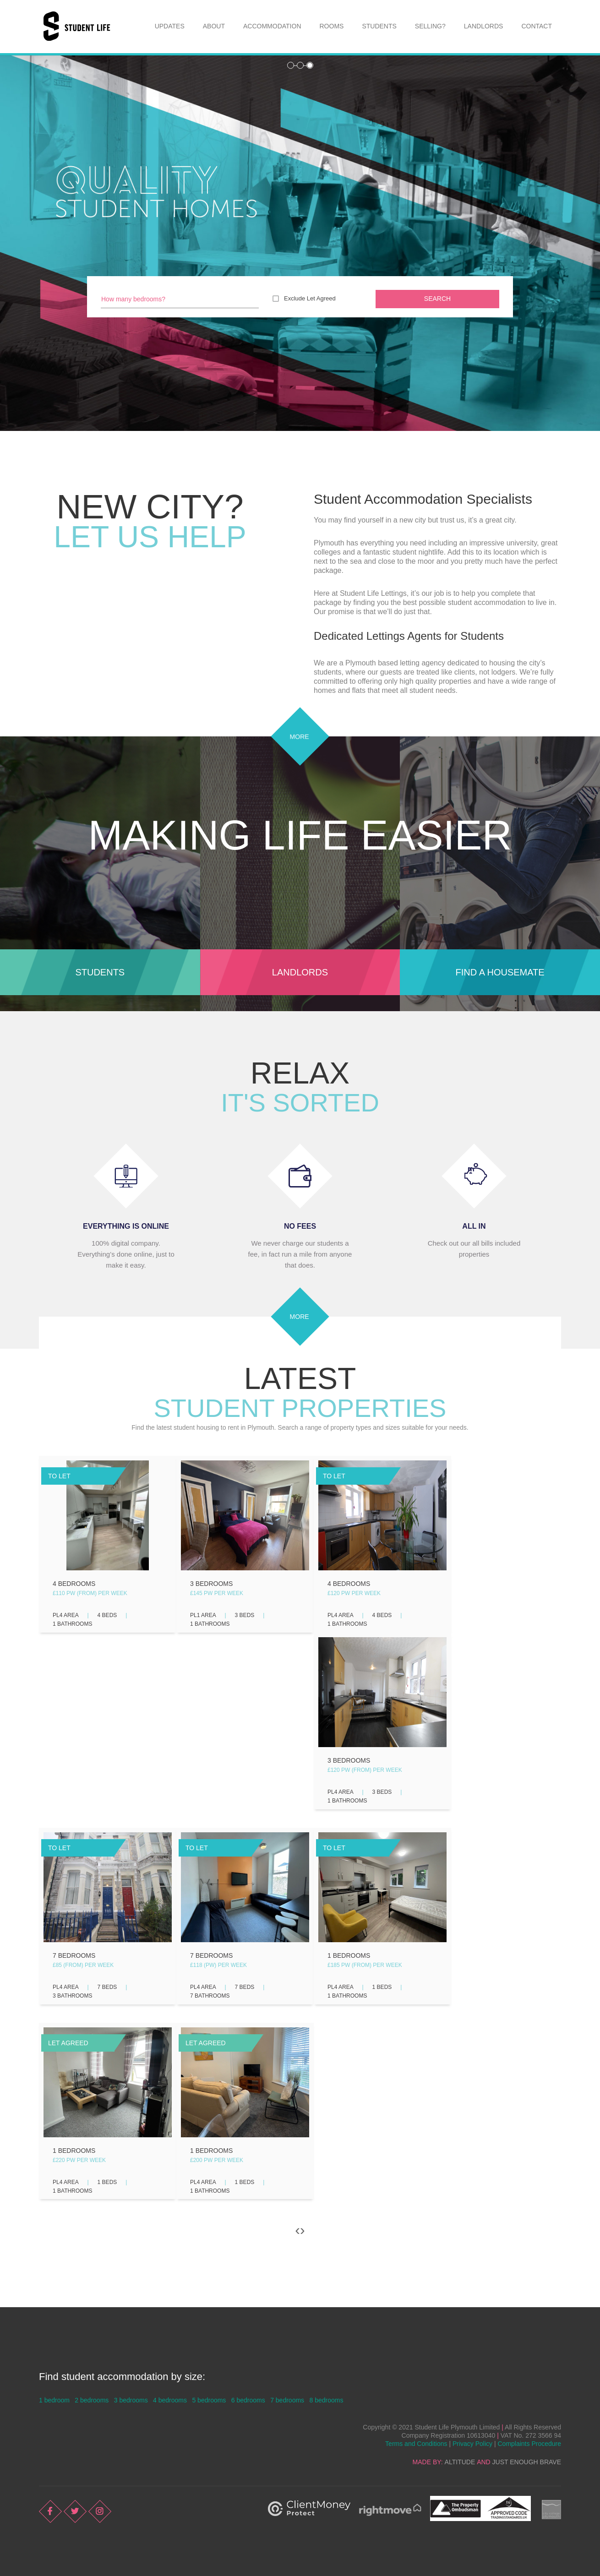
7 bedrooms (287, 2400)
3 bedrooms (131, 2400)
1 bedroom (54, 2400)
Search (437, 298)
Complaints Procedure (529, 2443)
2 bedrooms (92, 2400)
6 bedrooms (248, 2400)
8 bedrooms (327, 2400)
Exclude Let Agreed (310, 298)
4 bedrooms (170, 2400)
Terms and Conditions (416, 2443)
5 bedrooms (209, 2400)
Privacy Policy (472, 2443)
